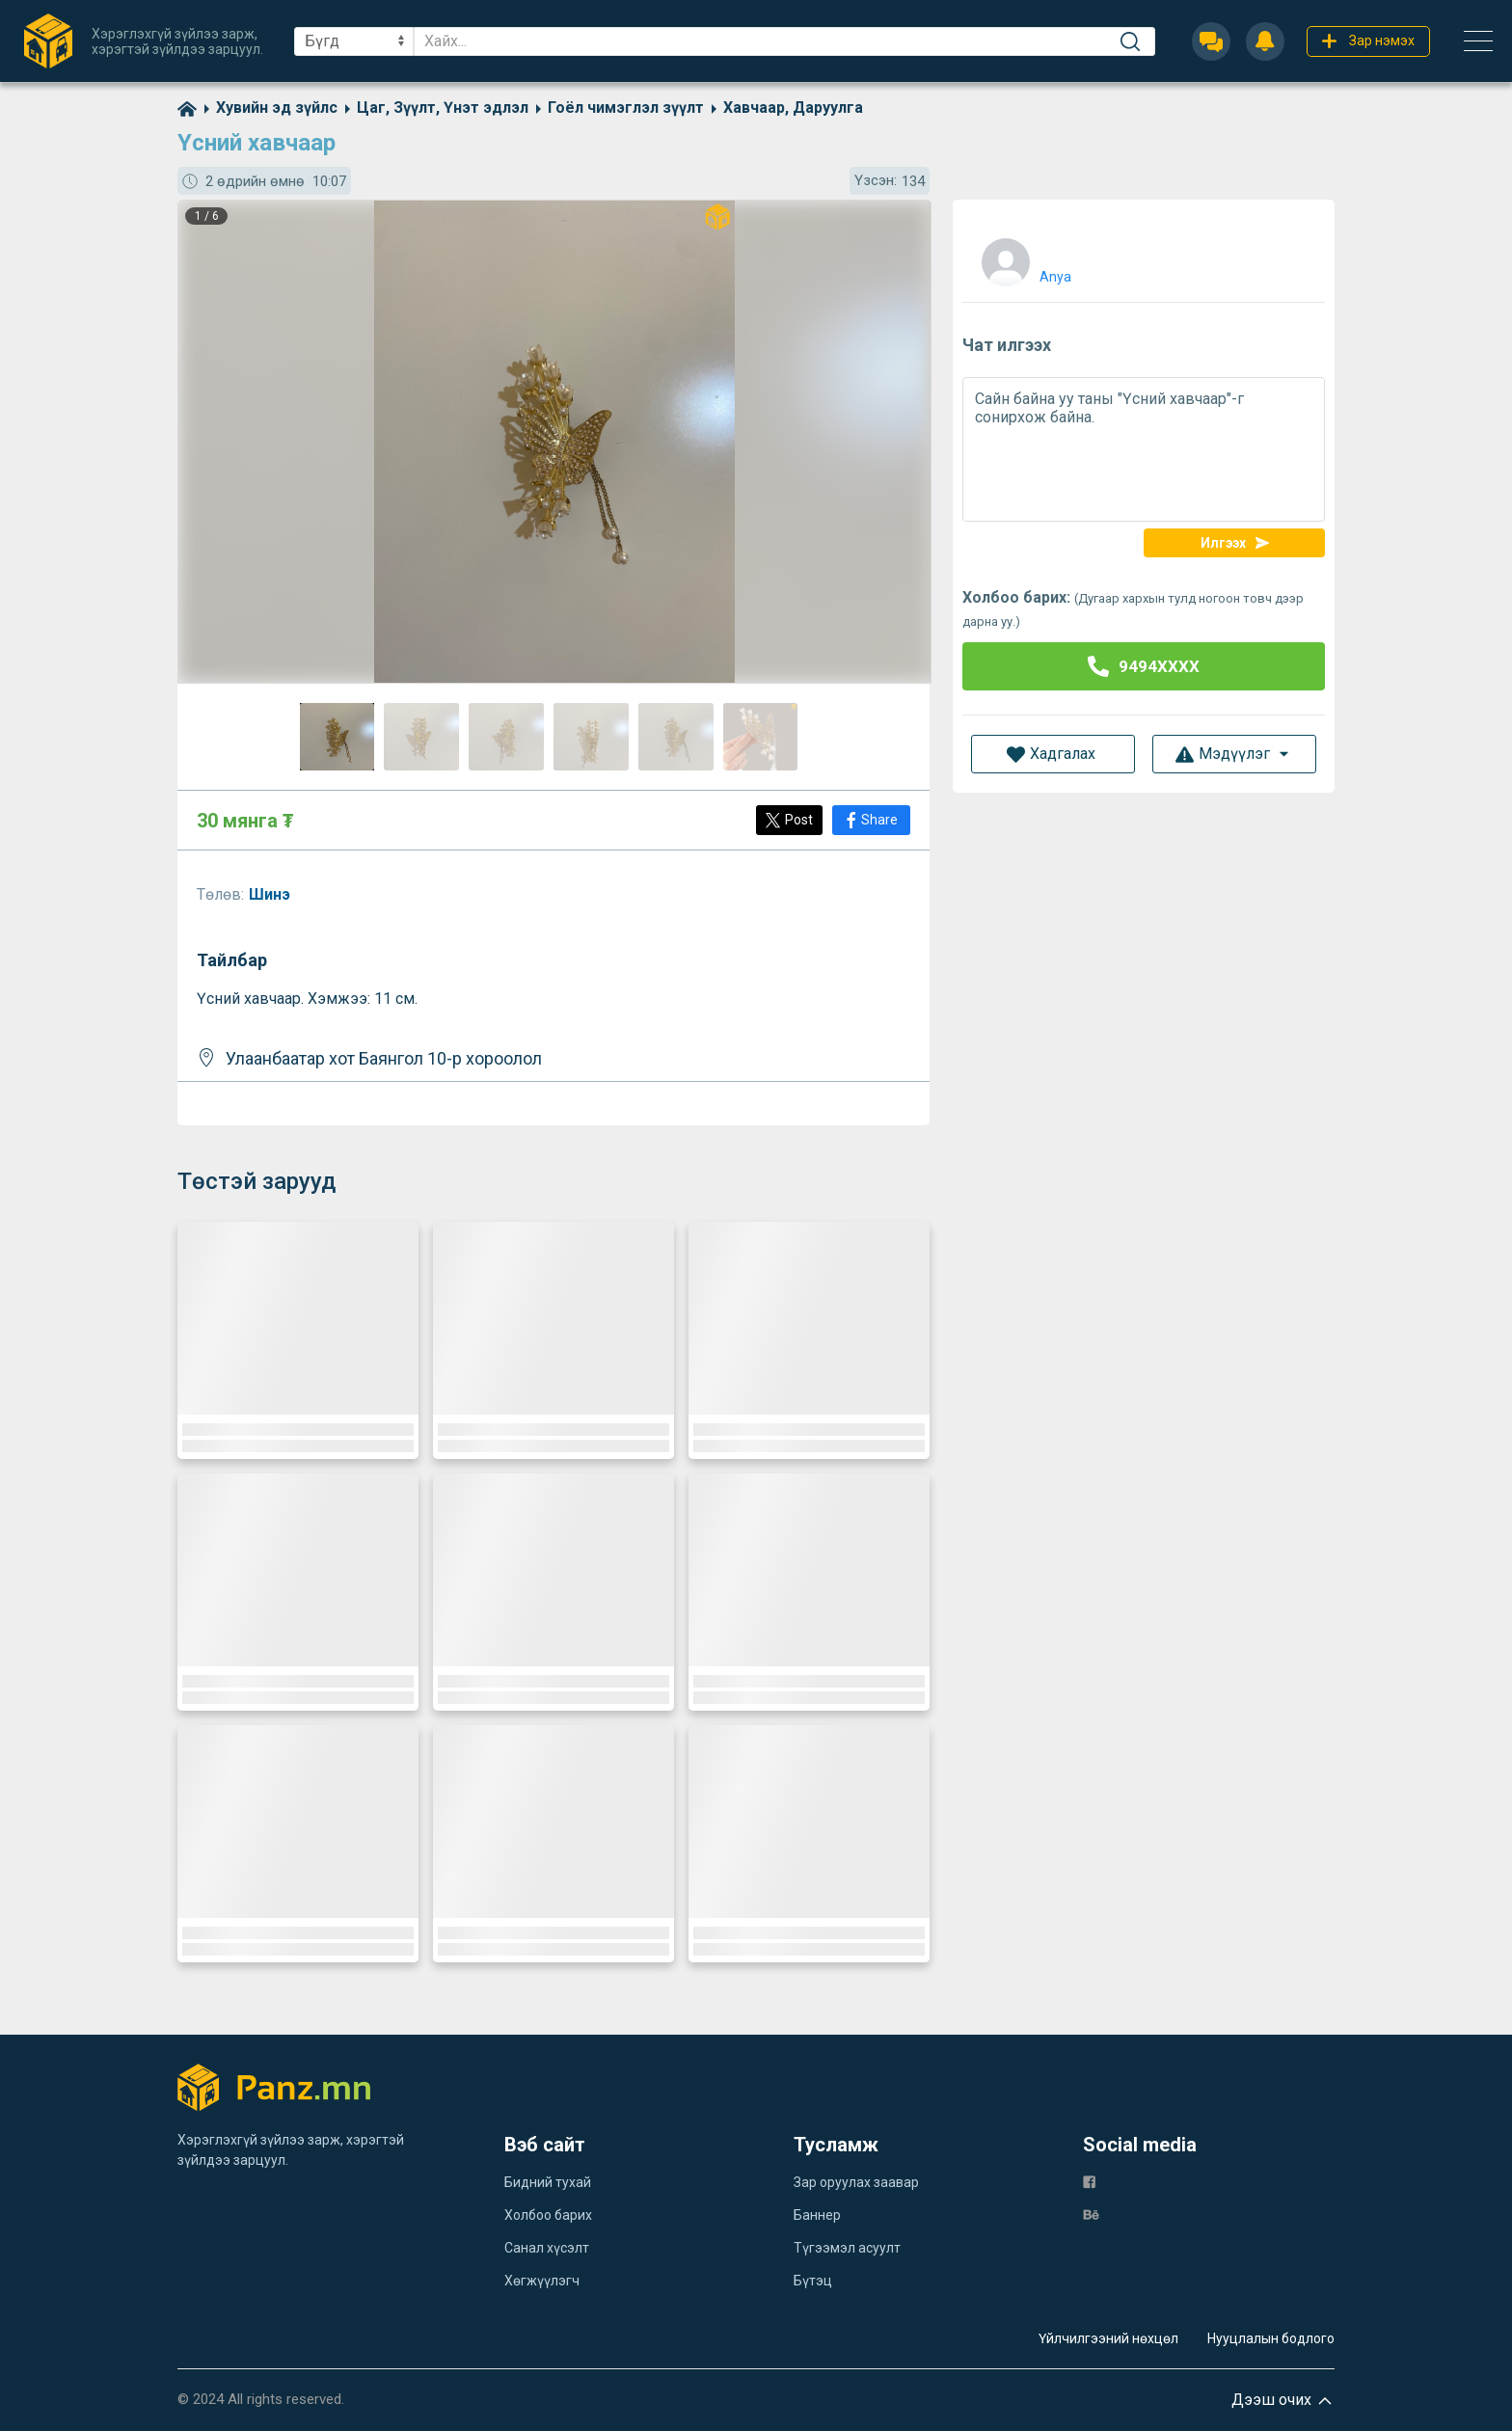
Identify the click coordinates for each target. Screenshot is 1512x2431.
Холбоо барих (548, 2215)
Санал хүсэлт (546, 2247)
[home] (187, 107)
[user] (1024, 258)
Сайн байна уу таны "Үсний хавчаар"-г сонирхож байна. (1143, 449)
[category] (267, 107)
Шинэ (271, 894)
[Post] (789, 820)
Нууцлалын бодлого (1271, 2338)
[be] (1091, 2213)
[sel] (354, 41)
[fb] (1089, 2181)
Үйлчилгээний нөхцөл (1108, 2338)
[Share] (871, 820)
